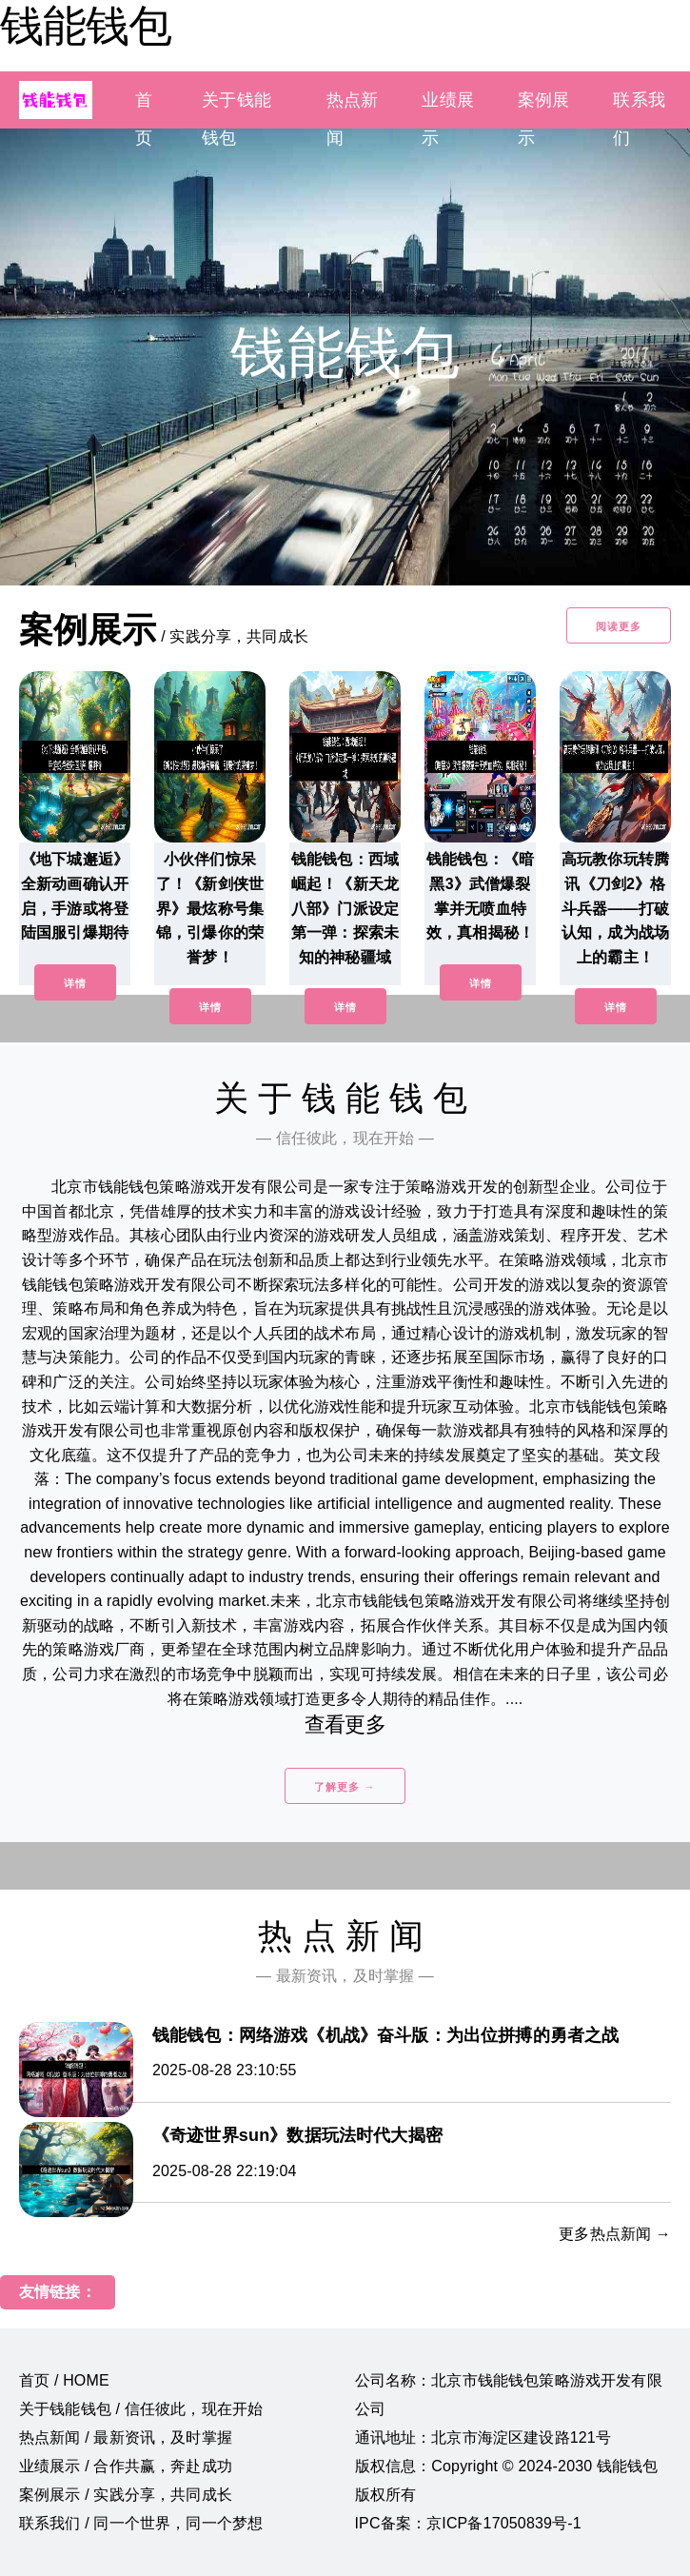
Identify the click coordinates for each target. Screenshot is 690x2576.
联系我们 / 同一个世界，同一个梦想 (141, 2523)
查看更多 (345, 1724)
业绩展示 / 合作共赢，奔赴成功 (125, 2466)
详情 (75, 983)
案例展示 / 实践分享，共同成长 (125, 2495)
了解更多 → (344, 1787)
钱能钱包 (85, 25)
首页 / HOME (64, 2380)
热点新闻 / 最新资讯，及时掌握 (125, 2437)
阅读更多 (618, 626)
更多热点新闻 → (615, 2234)
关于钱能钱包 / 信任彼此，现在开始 (141, 2409)
